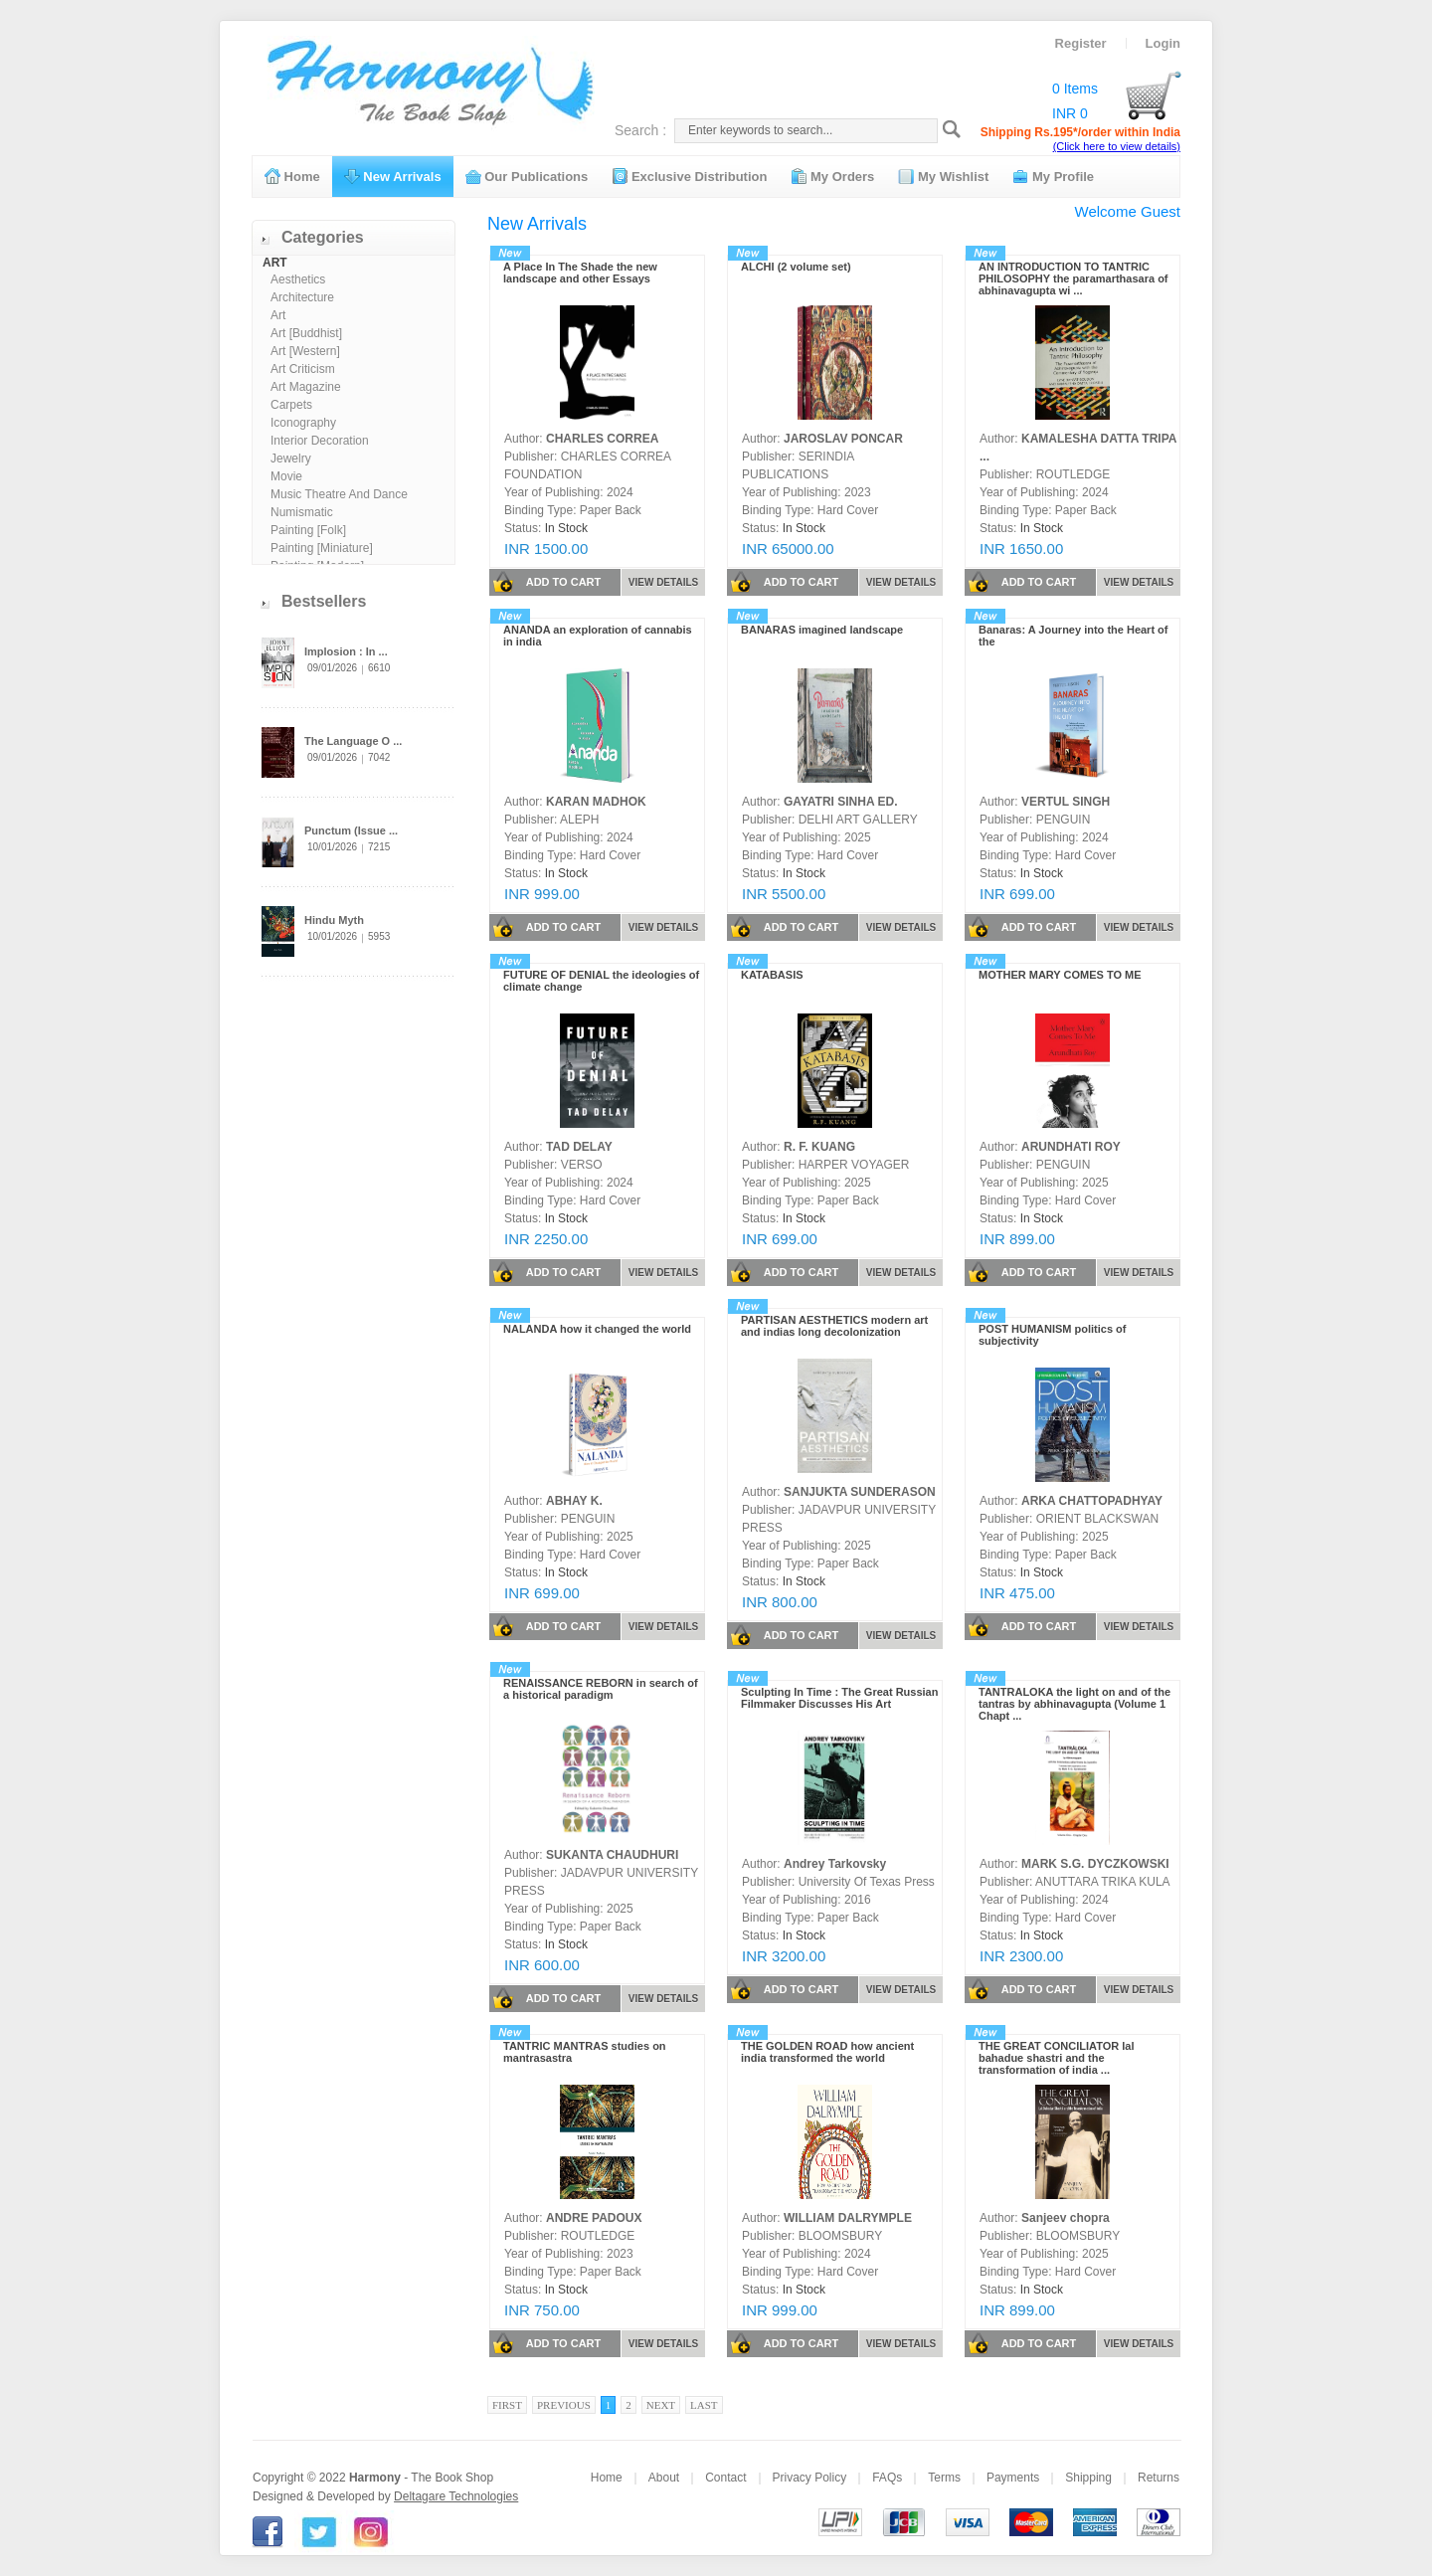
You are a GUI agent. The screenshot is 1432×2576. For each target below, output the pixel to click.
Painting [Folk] (308, 530)
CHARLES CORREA (602, 439)
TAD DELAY (579, 1147)
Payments (1012, 2477)
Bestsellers (323, 601)
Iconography (303, 423)
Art (277, 315)
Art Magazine (305, 387)
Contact (725, 2477)
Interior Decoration (319, 441)
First (507, 2405)
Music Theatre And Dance (339, 494)
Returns (1158, 2477)
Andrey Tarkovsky (835, 1864)
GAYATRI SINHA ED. (840, 802)
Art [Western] (305, 351)
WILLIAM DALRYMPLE (848, 2218)
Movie (286, 476)
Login (1163, 43)
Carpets (291, 405)
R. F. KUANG (819, 1147)
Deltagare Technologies (456, 2496)
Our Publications (527, 176)
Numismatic (301, 512)
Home (292, 176)
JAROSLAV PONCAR (843, 439)
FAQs (887, 2477)
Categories (322, 237)
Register (1081, 43)
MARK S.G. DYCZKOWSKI (1095, 1864)
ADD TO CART (546, 582)
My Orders (832, 176)
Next (660, 2405)
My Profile (1053, 176)
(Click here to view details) (1116, 146)
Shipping (1088, 2477)
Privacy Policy (810, 2477)
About (663, 2477)
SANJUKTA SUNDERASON (860, 1492)
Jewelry (290, 458)
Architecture (302, 297)
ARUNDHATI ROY (1071, 1147)
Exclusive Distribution (689, 176)
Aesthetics (297, 279)
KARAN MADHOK (596, 802)
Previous (564, 2405)
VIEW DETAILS (663, 582)
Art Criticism (302, 369)
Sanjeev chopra (1065, 2218)
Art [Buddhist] (306, 333)
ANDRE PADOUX (593, 2218)
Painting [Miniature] (321, 548)
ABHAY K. (574, 1501)
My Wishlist (943, 176)
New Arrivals (393, 176)
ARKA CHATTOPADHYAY (1092, 1501)
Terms (944, 2477)
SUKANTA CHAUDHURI (612, 1855)
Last (704, 2405)
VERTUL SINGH (1065, 802)
